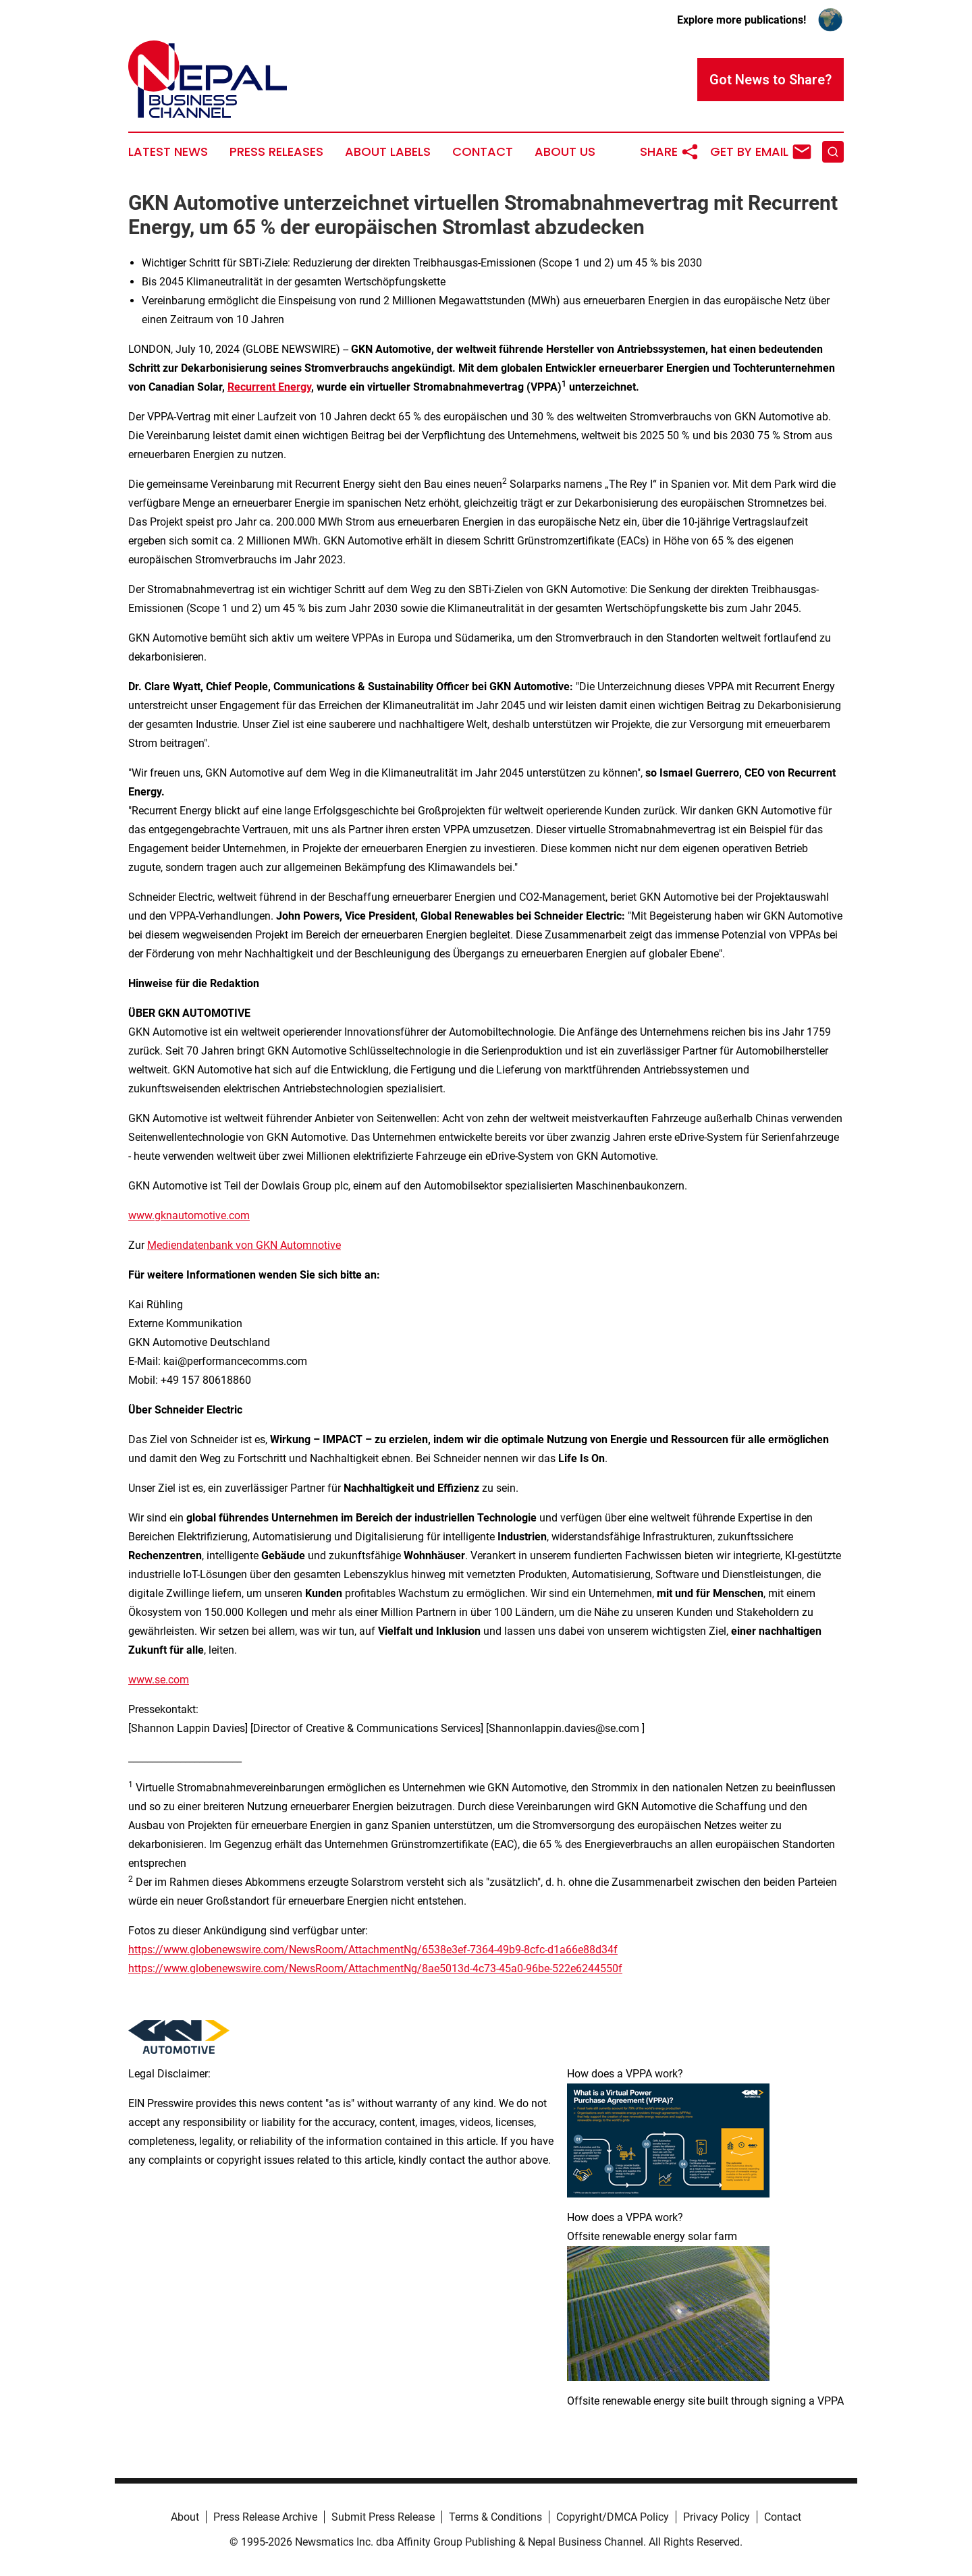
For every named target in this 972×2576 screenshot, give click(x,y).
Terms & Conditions (495, 2517)
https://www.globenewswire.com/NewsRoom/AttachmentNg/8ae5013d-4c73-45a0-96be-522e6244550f (375, 1968)
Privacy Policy (716, 2517)
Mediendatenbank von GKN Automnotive (244, 1245)
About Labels (388, 151)
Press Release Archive (265, 2517)
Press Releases (276, 151)
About (185, 2517)
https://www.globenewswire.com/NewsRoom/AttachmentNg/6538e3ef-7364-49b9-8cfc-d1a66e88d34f (373, 1949)
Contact (482, 151)
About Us (565, 151)
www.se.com (158, 1679)
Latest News (168, 151)
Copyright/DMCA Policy (612, 2517)
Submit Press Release (383, 2517)
